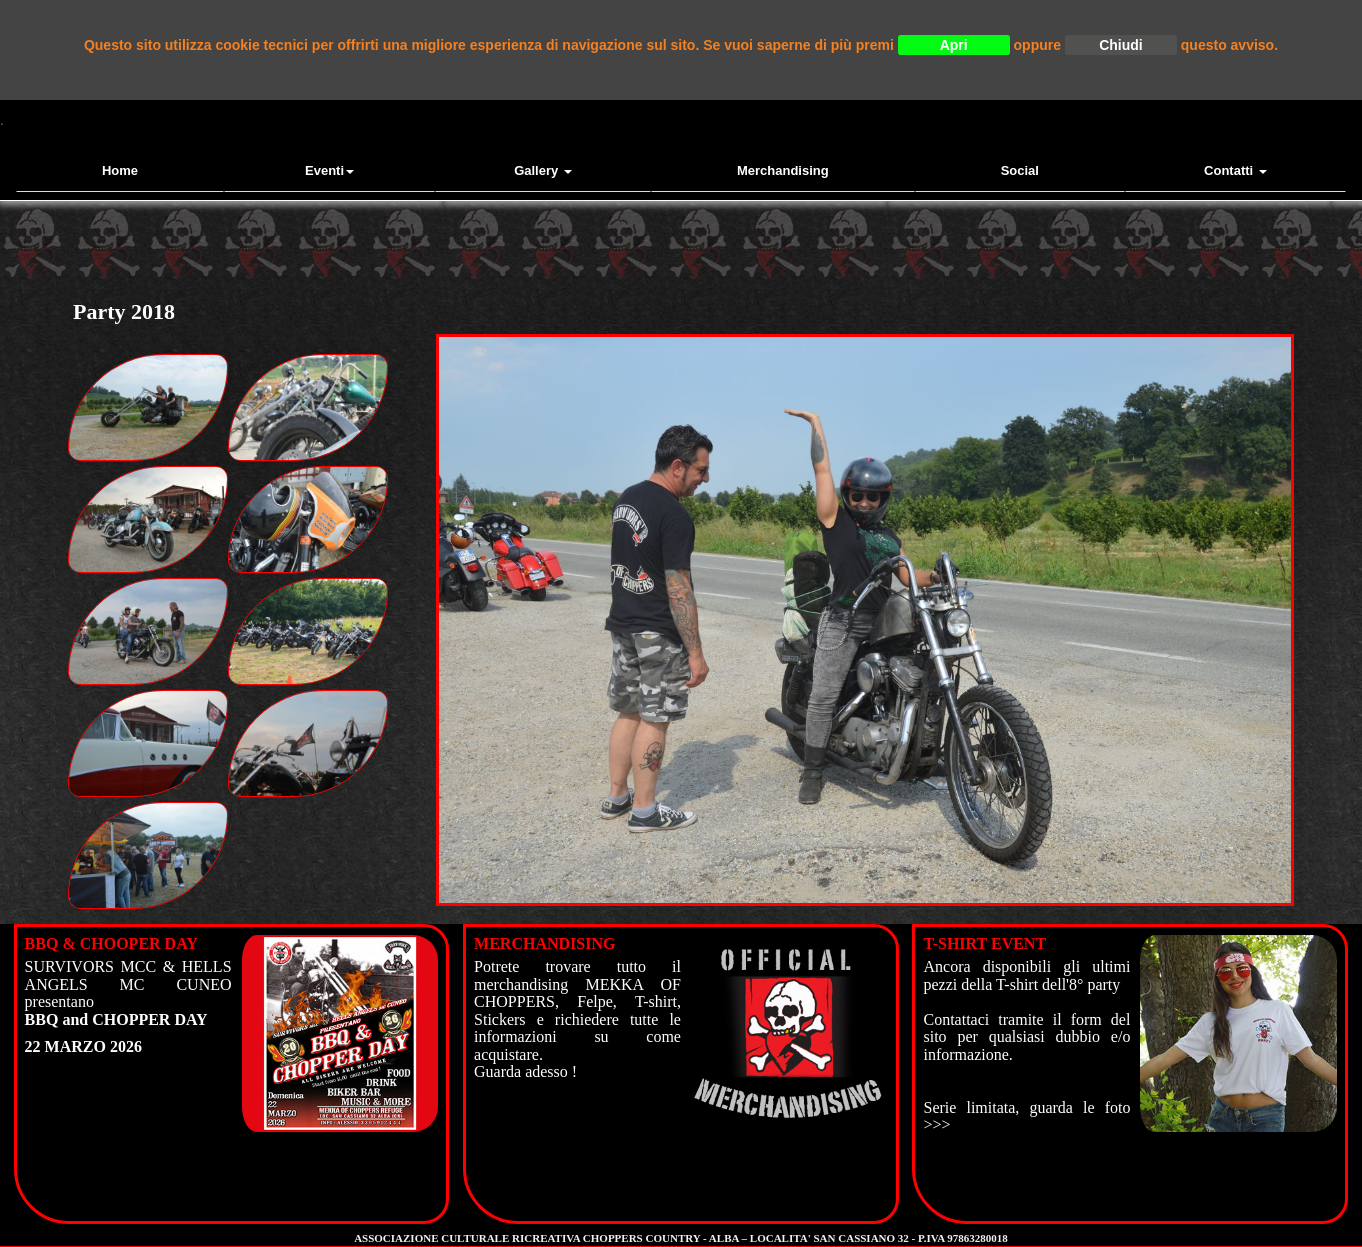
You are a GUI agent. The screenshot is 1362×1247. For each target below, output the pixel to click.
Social (1020, 170)
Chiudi (1121, 45)
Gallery (543, 170)
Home (120, 170)
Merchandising (783, 170)
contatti (1235, 170)
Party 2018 (124, 311)
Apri (954, 45)
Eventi (329, 170)
